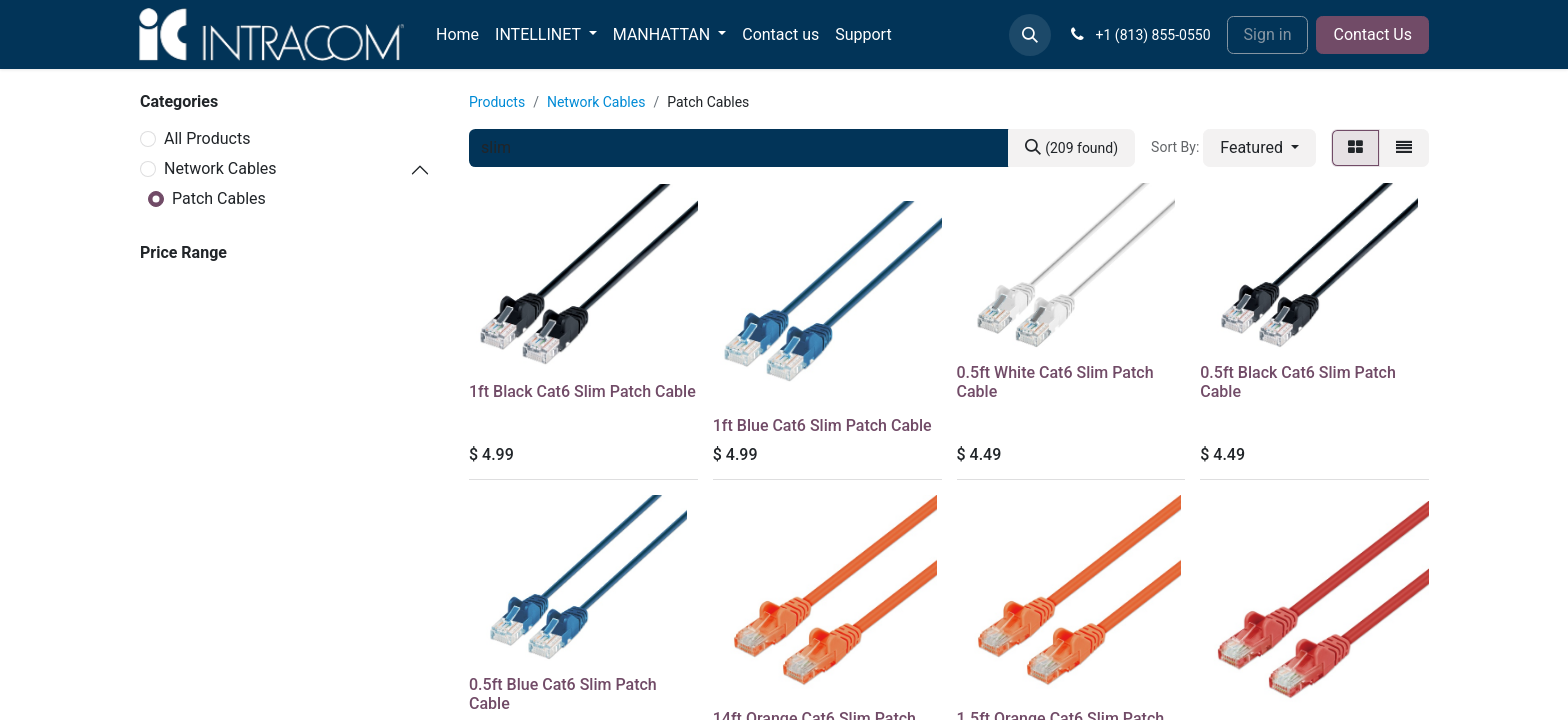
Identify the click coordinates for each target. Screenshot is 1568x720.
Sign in (1268, 34)
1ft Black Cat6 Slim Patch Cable (582, 391)
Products (497, 102)
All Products (207, 138)
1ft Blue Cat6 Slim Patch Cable (822, 425)
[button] (1030, 35)
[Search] (1071, 148)
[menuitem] (457, 35)
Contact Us (1372, 34)
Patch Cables (219, 198)
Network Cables (220, 168)
